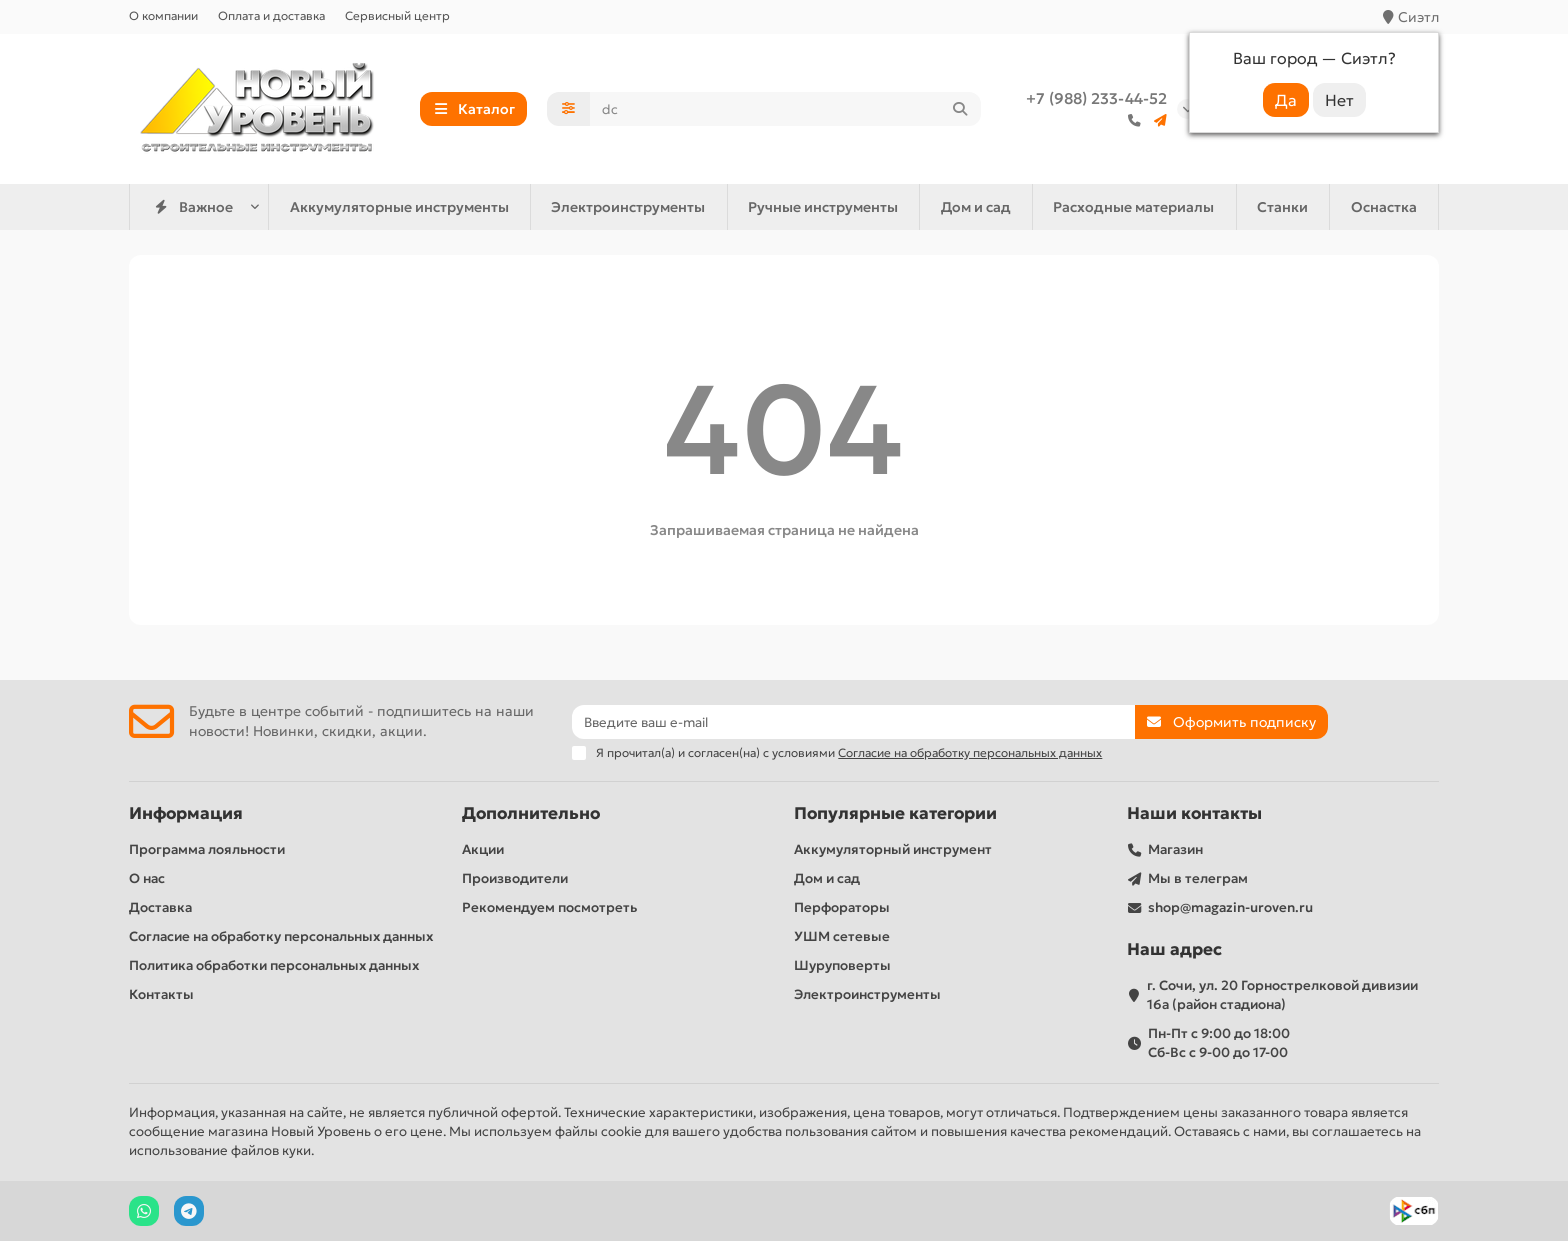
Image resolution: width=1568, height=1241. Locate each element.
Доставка (160, 907)
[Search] (786, 109)
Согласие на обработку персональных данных (281, 936)
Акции (483, 849)
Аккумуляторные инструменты (399, 207)
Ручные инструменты (823, 207)
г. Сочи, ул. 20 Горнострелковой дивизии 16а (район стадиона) (1282, 995)
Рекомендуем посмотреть (549, 907)
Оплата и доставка (271, 15)
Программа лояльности (207, 849)
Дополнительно (531, 813)
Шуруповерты (842, 965)
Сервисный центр (397, 15)
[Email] (853, 722)
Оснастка (1384, 207)
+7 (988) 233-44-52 (1096, 98)
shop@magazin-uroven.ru (1230, 907)
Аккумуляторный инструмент (893, 849)
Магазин (1175, 849)
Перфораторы (842, 907)
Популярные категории (895, 813)
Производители (515, 878)
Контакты (161, 994)
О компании (163, 15)
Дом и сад (976, 207)
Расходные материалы (1133, 207)
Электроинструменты (628, 207)
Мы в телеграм (1198, 878)
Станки (1282, 207)
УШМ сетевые (842, 936)
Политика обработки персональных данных (274, 965)
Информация (186, 813)
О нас (147, 878)
